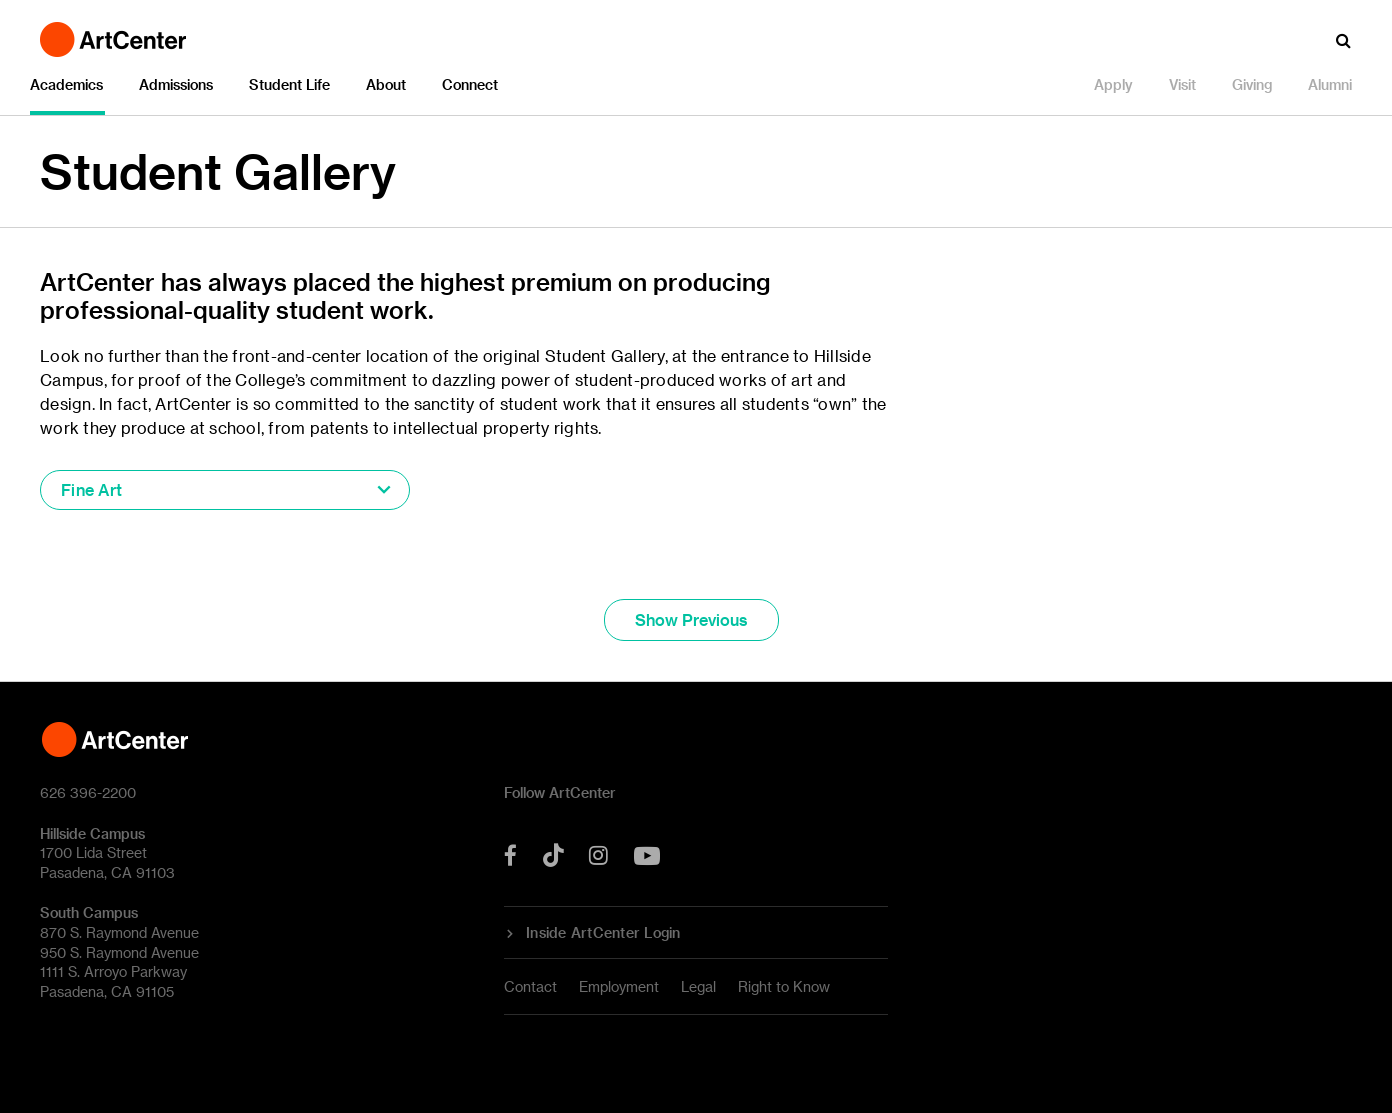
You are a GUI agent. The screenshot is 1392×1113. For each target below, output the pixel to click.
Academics (66, 84)
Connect (470, 84)
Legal (698, 986)
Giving (1252, 84)
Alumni (1330, 84)
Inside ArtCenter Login (603, 933)
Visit (1182, 84)
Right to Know (784, 986)
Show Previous (691, 619)
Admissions (176, 84)
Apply (1113, 84)
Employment (619, 986)
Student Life (289, 84)
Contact (530, 986)
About (386, 84)
